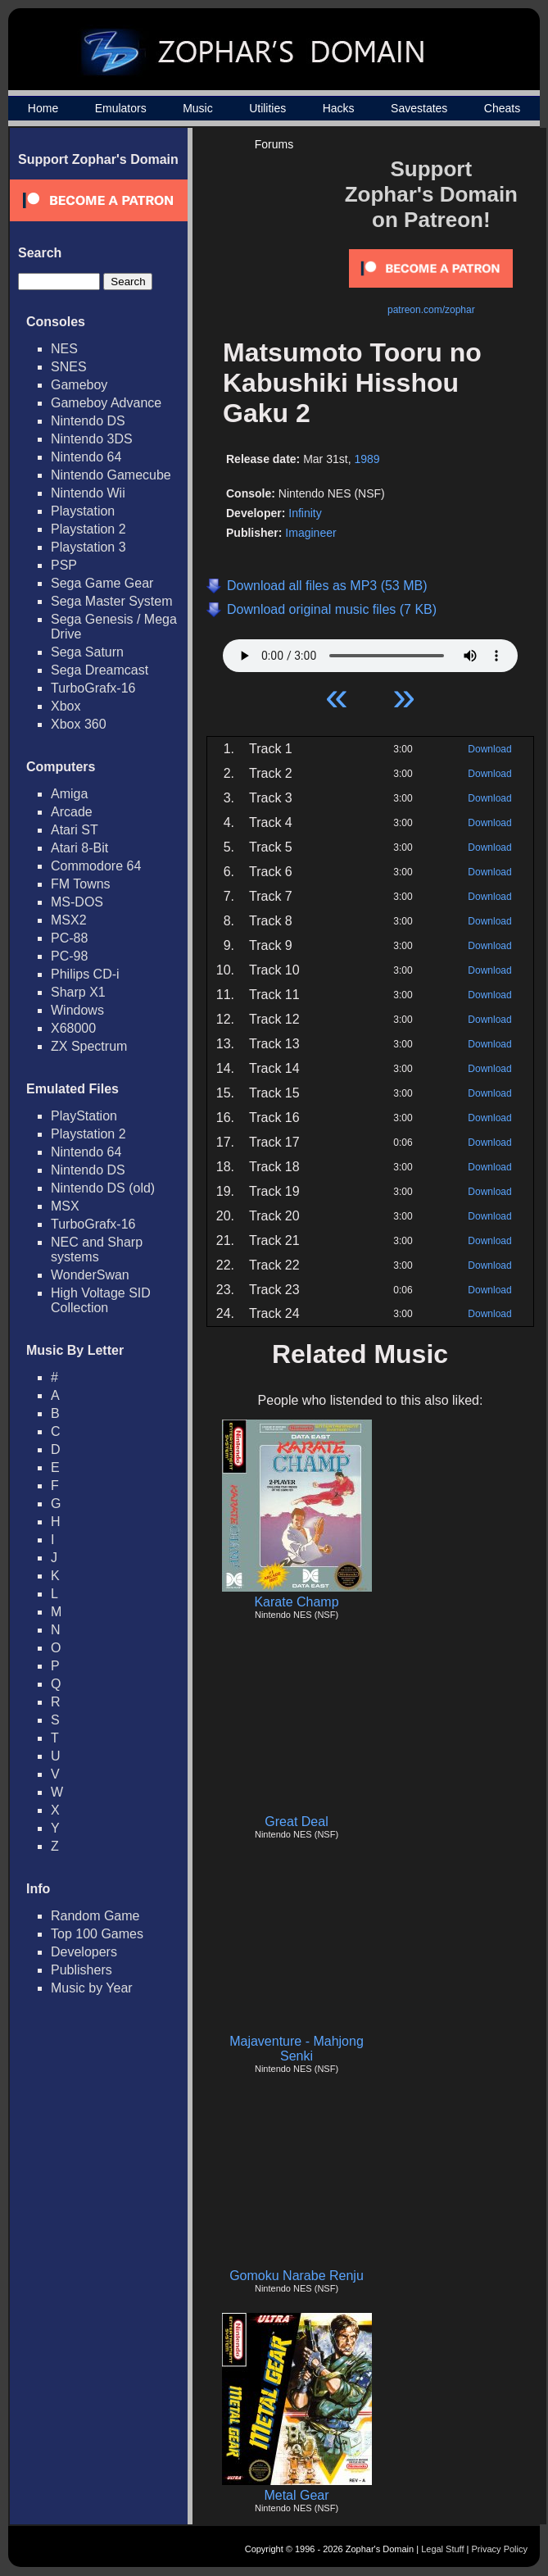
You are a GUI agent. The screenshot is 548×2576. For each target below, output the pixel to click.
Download (489, 749)
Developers (84, 1952)
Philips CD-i (85, 974)
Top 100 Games (97, 1934)
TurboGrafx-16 (93, 688)
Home (43, 108)
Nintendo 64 (86, 457)
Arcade (72, 812)
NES (64, 349)
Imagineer (310, 532)
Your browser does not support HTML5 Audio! (370, 651)
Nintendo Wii (88, 493)
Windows (77, 1010)
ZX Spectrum (89, 1046)
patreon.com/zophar (431, 310)
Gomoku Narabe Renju (296, 2276)
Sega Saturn (87, 652)
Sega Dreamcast (99, 670)
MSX (65, 1206)
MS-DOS (77, 902)
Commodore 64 (96, 866)
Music (198, 108)
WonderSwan (90, 1275)
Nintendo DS (88, 421)
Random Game (95, 1916)
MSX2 (69, 920)
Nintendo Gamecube (111, 475)
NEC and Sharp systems (97, 1249)
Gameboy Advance (106, 403)
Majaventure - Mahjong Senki (296, 2048)
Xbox (65, 706)
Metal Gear (296, 2495)
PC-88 (69, 938)
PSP (64, 565)
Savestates (419, 108)
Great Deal (296, 1822)
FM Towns (81, 884)
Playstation (83, 511)
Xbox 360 (78, 724)
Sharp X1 (78, 992)
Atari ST (74, 830)
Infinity (304, 513)
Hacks (339, 108)
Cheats (502, 108)
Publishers (81, 1970)
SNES (69, 367)
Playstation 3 (88, 547)
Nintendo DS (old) (103, 1188)
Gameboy (79, 385)
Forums (274, 144)
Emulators (121, 108)
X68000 (73, 1028)
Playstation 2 (88, 529)
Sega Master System (112, 601)
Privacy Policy (500, 2549)
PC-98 (69, 956)
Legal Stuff (442, 2549)
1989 (366, 459)
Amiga (69, 794)
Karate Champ (296, 1602)
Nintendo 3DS (92, 439)
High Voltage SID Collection (101, 1300)
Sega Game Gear (102, 583)
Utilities (267, 108)
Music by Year (92, 1988)
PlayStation (84, 1116)
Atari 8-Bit (79, 848)
